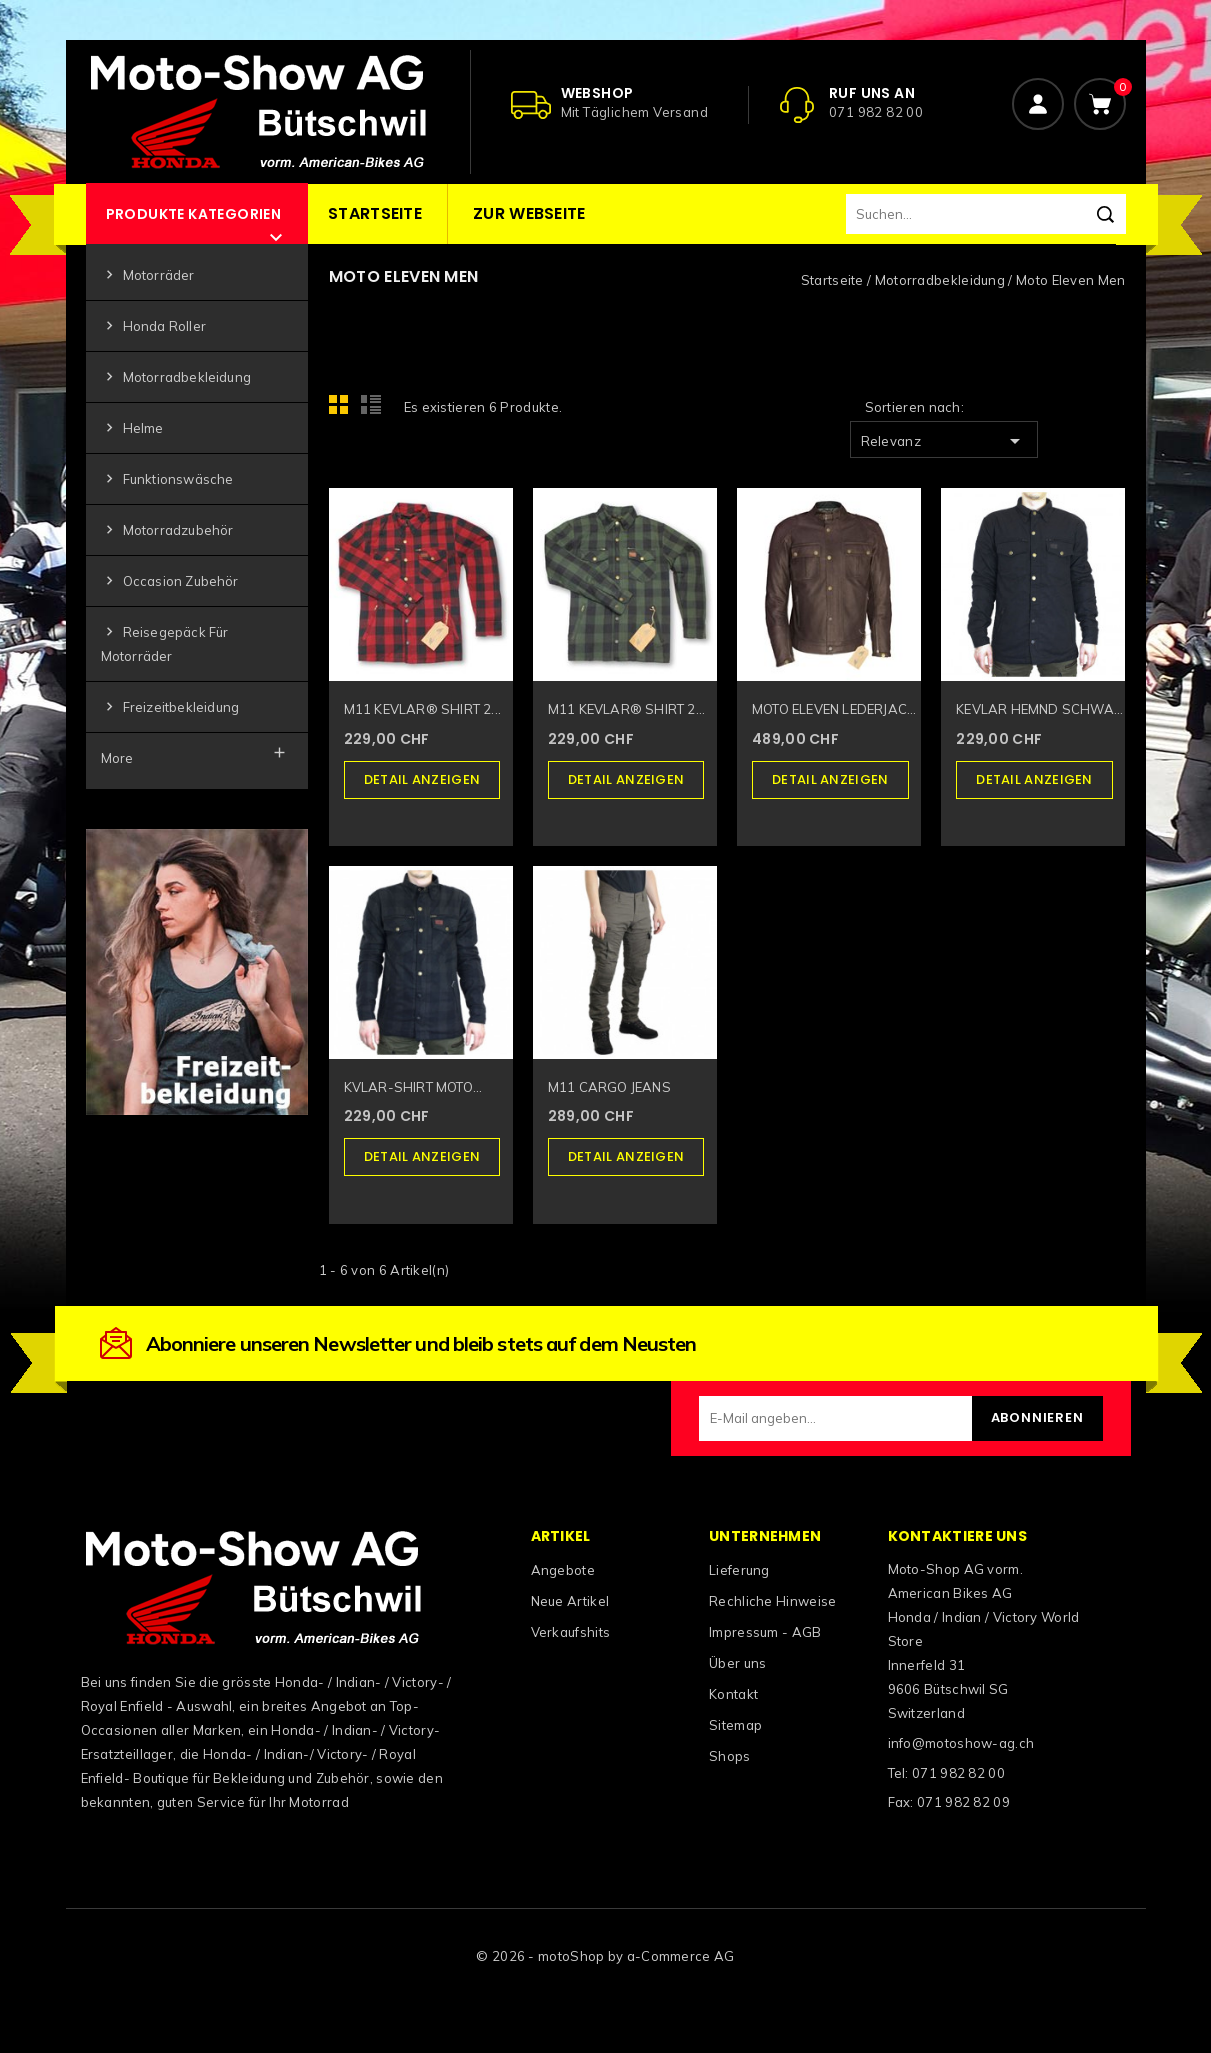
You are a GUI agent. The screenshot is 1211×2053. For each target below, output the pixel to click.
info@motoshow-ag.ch (961, 1743)
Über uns (737, 1663)
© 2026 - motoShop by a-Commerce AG (605, 1956)
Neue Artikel (570, 1601)
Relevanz (944, 441)
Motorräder (148, 275)
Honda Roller (153, 326)
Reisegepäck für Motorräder (165, 643)
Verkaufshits (571, 1632)
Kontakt (733, 1694)
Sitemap (735, 1725)
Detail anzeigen (422, 779)
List (374, 410)
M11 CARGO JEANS (609, 1087)
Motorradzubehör (167, 530)
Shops (730, 1756)
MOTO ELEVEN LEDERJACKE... (836, 709)
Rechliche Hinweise (772, 1601)
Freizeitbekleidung (170, 707)
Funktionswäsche (167, 479)
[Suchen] (986, 214)
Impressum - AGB (765, 1632)
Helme (132, 428)
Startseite (375, 213)
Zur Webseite (529, 213)
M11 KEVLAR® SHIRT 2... (422, 709)
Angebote (563, 1570)
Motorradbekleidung (176, 377)
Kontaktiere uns (958, 1536)
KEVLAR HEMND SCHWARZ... (1040, 709)
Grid (344, 410)
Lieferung (739, 1570)
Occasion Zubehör (170, 581)
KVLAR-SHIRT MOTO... (413, 1087)
